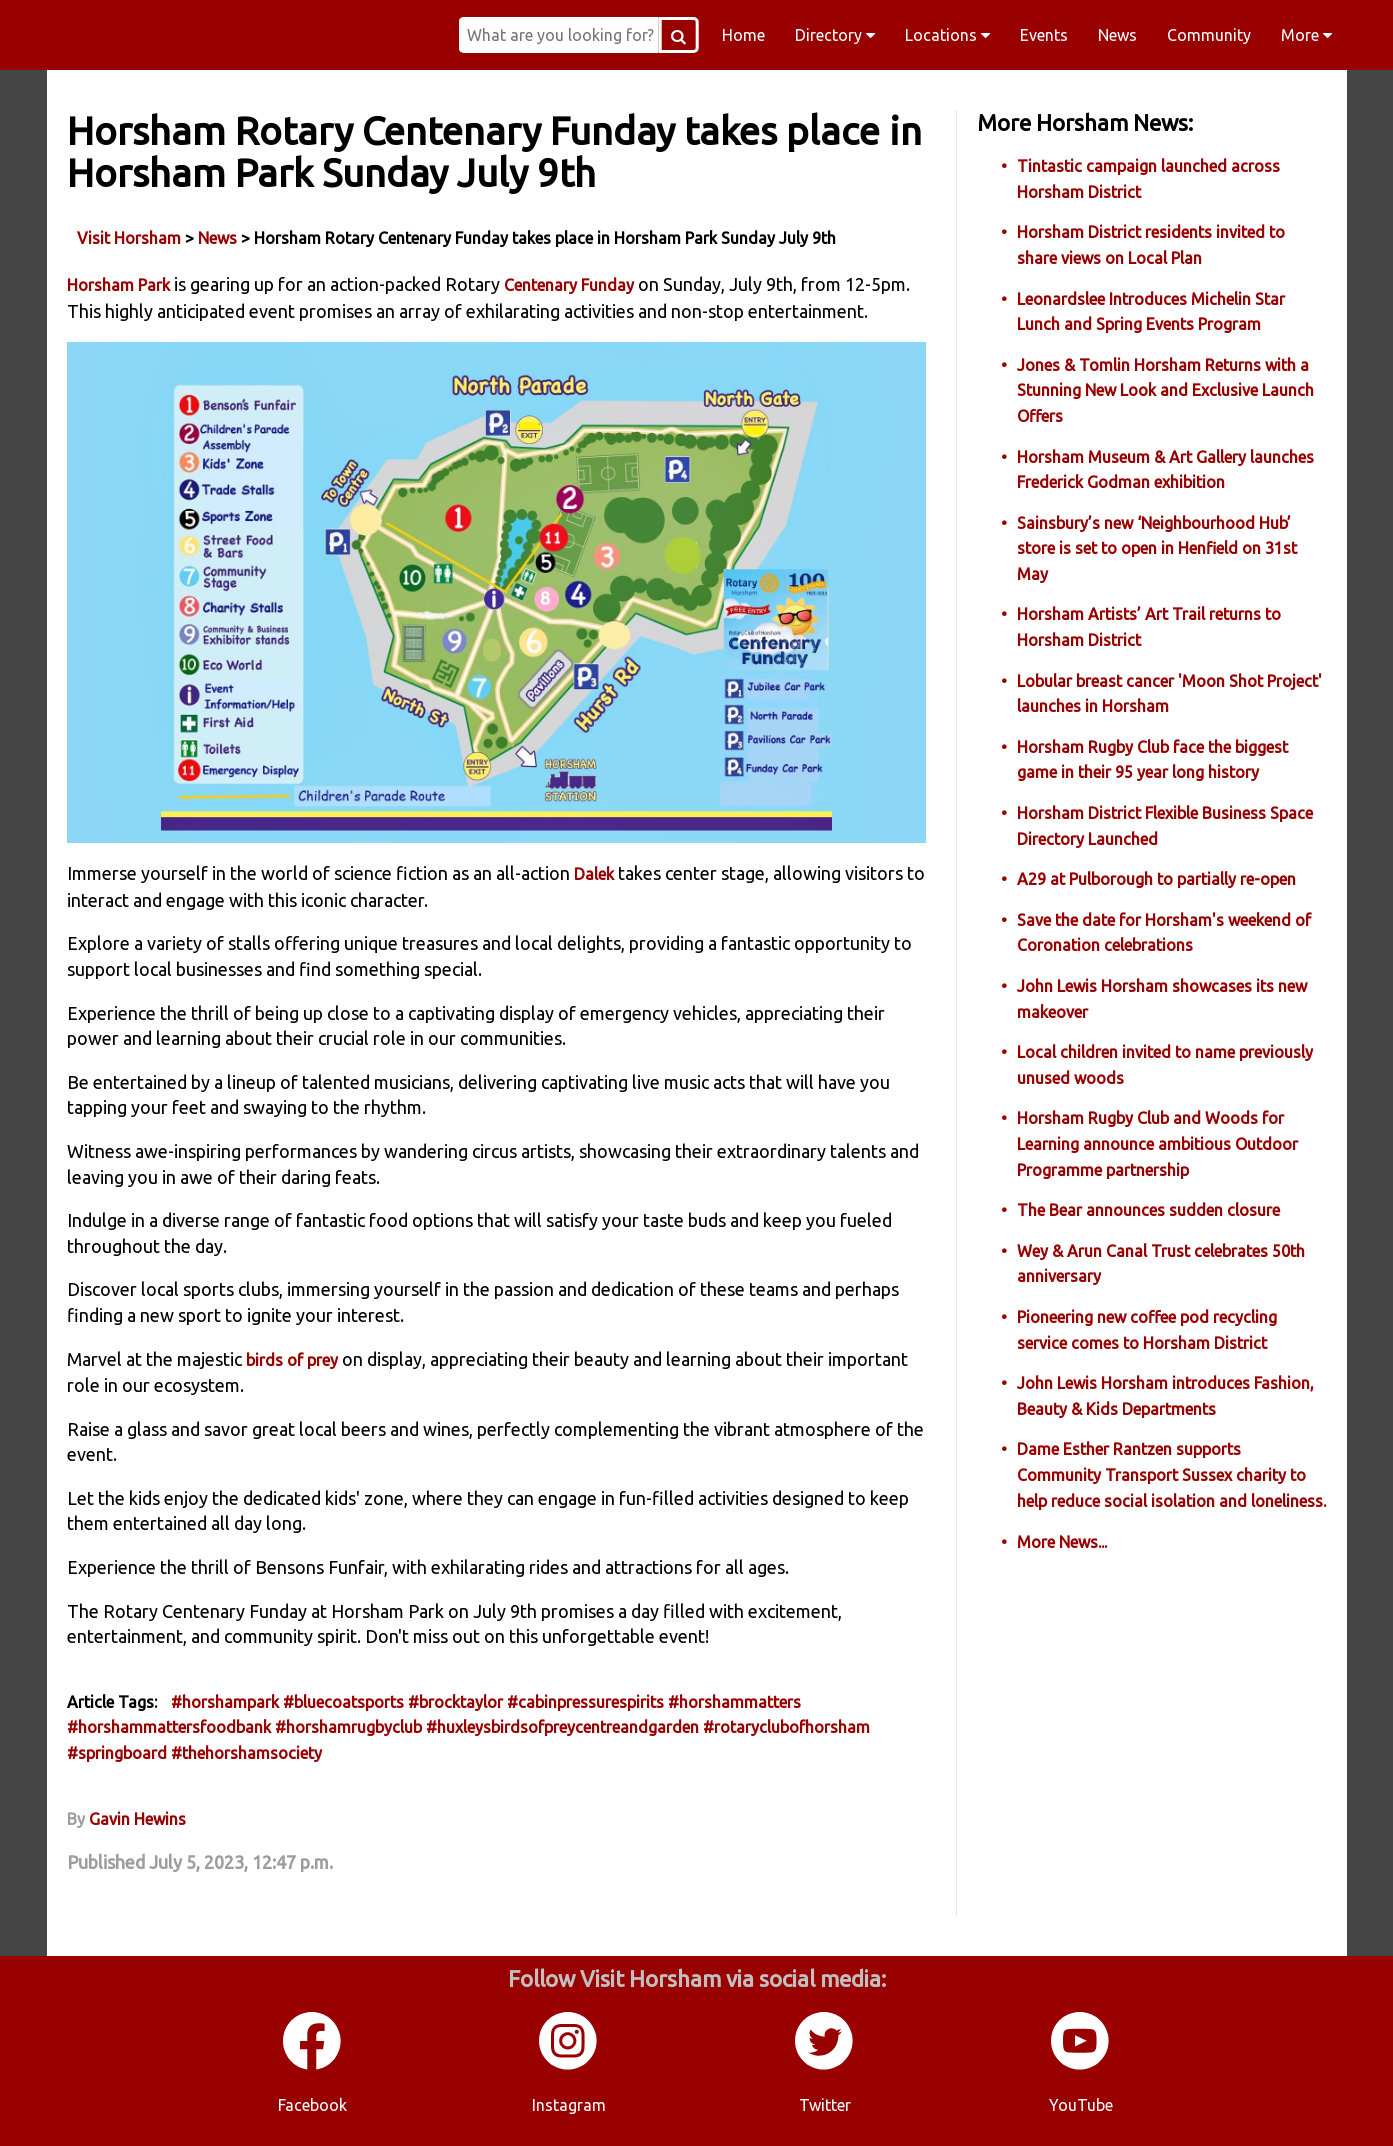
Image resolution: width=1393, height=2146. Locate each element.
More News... (1062, 1542)
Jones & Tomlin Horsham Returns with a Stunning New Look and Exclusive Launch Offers (1165, 390)
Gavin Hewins (137, 1819)
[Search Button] (679, 35)
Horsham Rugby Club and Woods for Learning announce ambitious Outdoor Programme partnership (1157, 1143)
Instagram (569, 2105)
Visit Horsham (129, 238)
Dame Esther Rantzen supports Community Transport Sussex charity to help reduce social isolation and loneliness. (1171, 1474)
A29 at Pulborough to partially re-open (1156, 879)
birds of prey (292, 1360)
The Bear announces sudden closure (1148, 1210)
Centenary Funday (569, 285)
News (1117, 35)
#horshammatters (734, 1702)
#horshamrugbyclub (348, 1727)
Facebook (312, 2105)
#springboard (117, 1753)
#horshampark (225, 1702)
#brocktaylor (455, 1702)
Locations (947, 35)
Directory (835, 35)
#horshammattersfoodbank (169, 1727)
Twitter (825, 2105)
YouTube (1081, 2105)
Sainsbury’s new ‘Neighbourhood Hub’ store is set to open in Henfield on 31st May (1157, 548)
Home (743, 35)
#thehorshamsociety (246, 1753)
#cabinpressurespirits (585, 1702)
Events (1044, 35)
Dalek (594, 874)
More (1306, 35)
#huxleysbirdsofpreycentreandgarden (562, 1727)
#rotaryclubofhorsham (786, 1727)
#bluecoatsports (343, 1702)
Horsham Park (118, 285)
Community (1209, 35)
